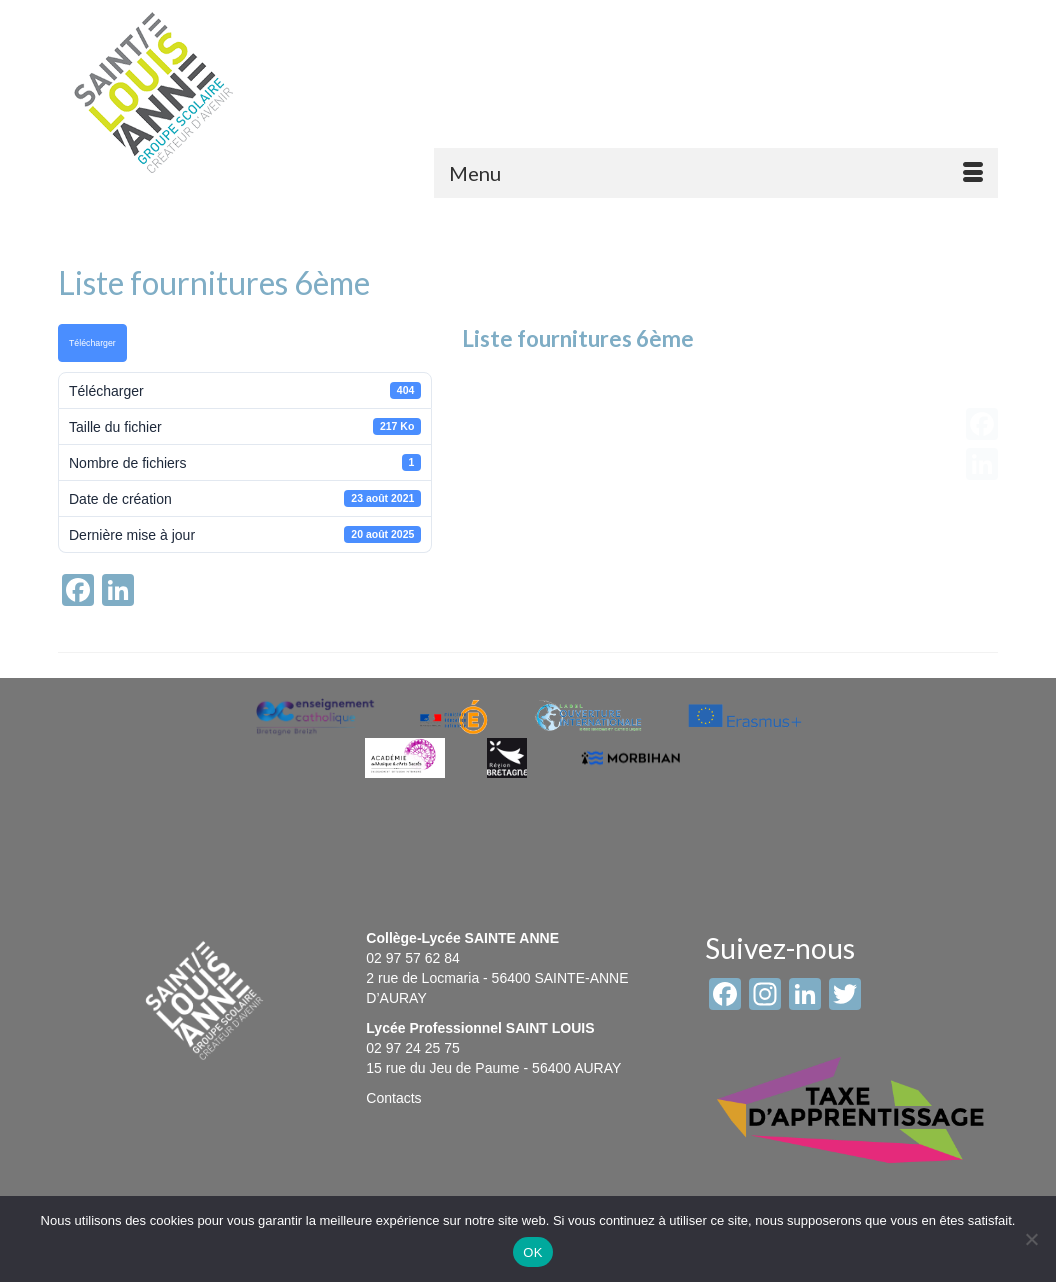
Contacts (393, 1098)
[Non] (1031, 1239)
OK (532, 1252)
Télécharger (92, 343)
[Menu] (716, 173)
